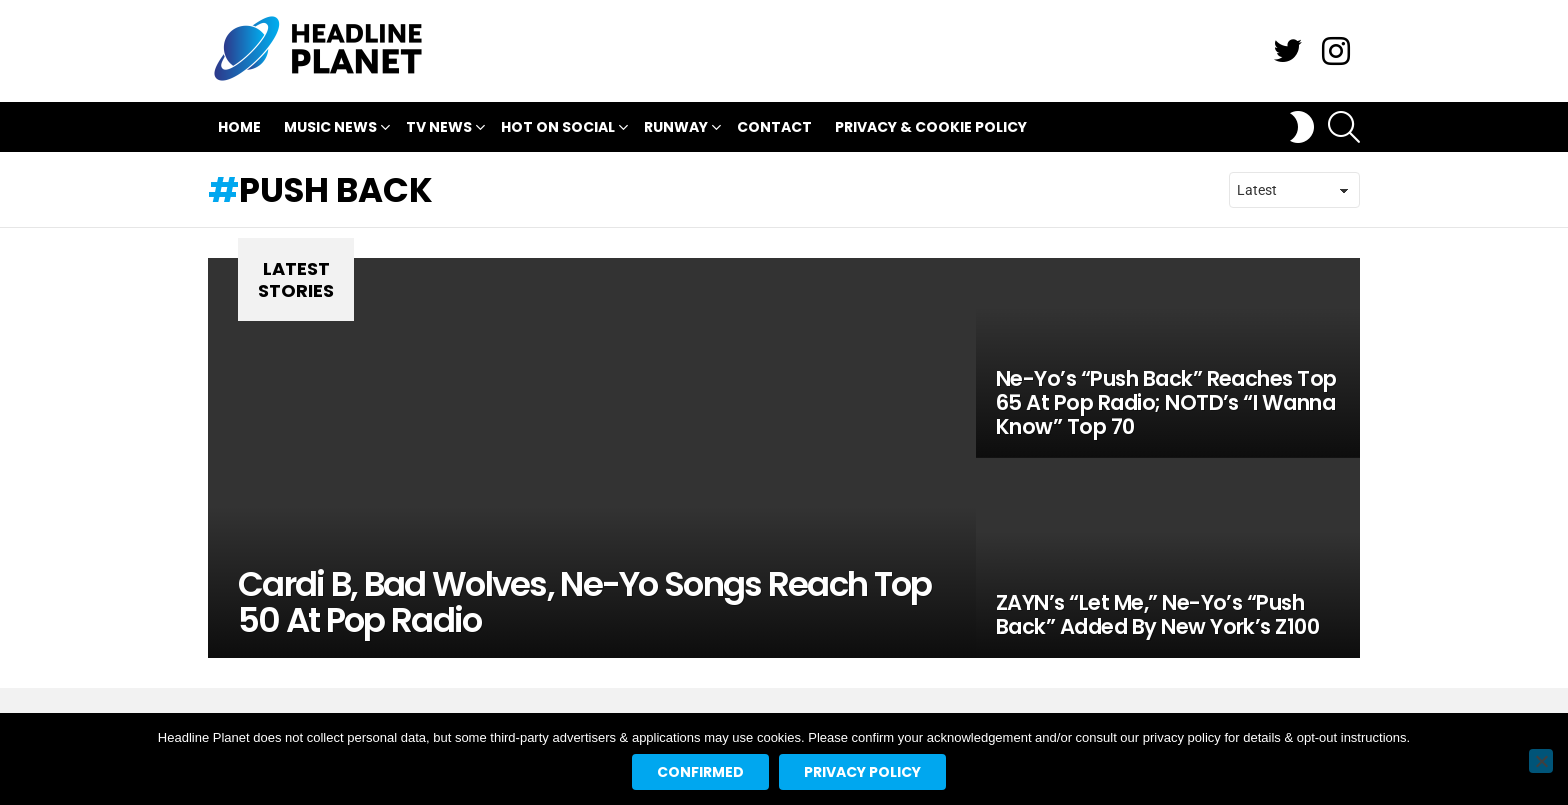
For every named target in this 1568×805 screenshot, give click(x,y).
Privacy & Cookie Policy (931, 127)
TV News (439, 129)
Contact (774, 127)
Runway (676, 129)
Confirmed (700, 772)
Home (239, 127)
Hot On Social (558, 129)
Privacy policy (862, 772)
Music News (330, 129)
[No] (1541, 761)
